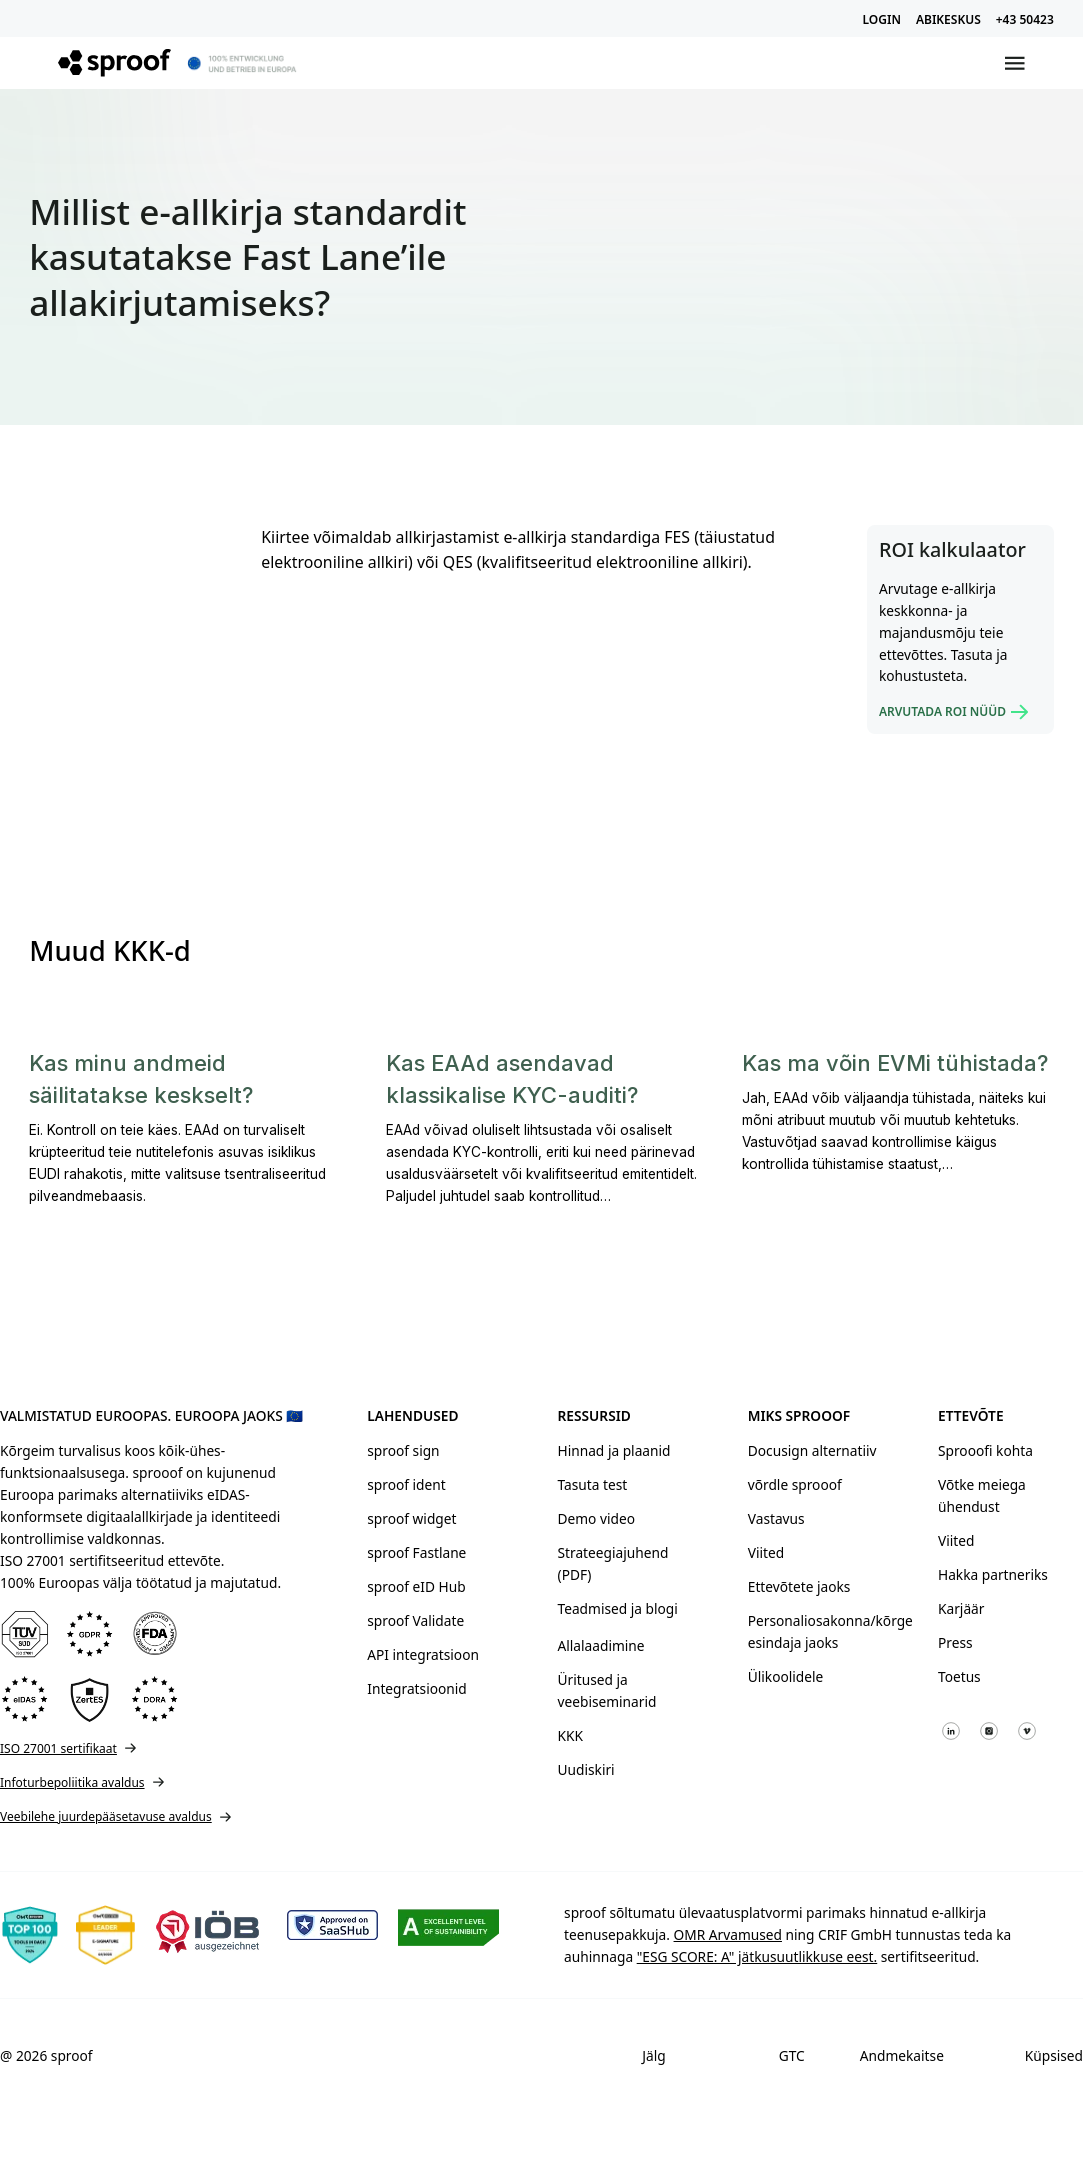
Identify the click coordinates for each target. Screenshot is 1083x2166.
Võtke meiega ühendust (982, 1495)
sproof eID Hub (416, 1586)
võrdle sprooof (795, 1484)
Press (955, 1642)
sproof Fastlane (416, 1552)
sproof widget (411, 1518)
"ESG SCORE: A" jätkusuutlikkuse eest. (757, 1956)
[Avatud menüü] (1015, 63)
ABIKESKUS (948, 19)
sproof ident (406, 1484)
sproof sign (403, 1450)
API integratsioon (423, 1654)
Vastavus (776, 1518)
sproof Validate (415, 1620)
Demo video (596, 1518)
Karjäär (961, 1608)
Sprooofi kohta (985, 1450)
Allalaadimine (601, 1645)
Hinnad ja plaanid (614, 1450)
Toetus (959, 1676)
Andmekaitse (902, 2055)
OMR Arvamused (728, 1934)
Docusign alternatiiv (812, 1450)
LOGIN (882, 19)
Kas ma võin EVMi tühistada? (895, 1063)
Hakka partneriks (993, 1574)
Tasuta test (593, 1484)
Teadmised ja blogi (618, 1608)
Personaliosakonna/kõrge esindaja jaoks (820, 1631)
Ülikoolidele (786, 1676)
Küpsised (1054, 2055)
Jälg (653, 2055)
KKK (570, 1735)
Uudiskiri (586, 1769)
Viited (766, 1552)
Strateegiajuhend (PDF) (613, 1563)
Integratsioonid (416, 1688)
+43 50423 (1025, 19)
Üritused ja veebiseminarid (607, 1690)
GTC (792, 2055)
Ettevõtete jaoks (799, 1586)
